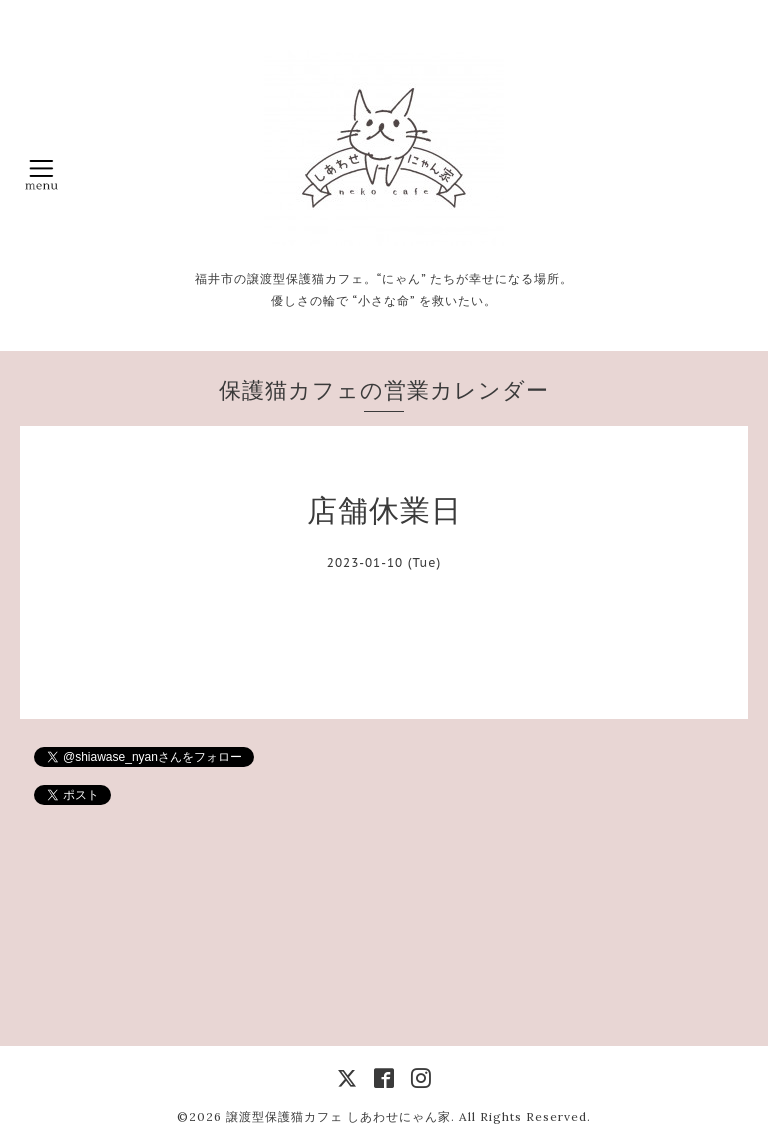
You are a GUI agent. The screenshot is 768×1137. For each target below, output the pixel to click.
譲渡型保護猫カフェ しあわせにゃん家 (338, 1116)
